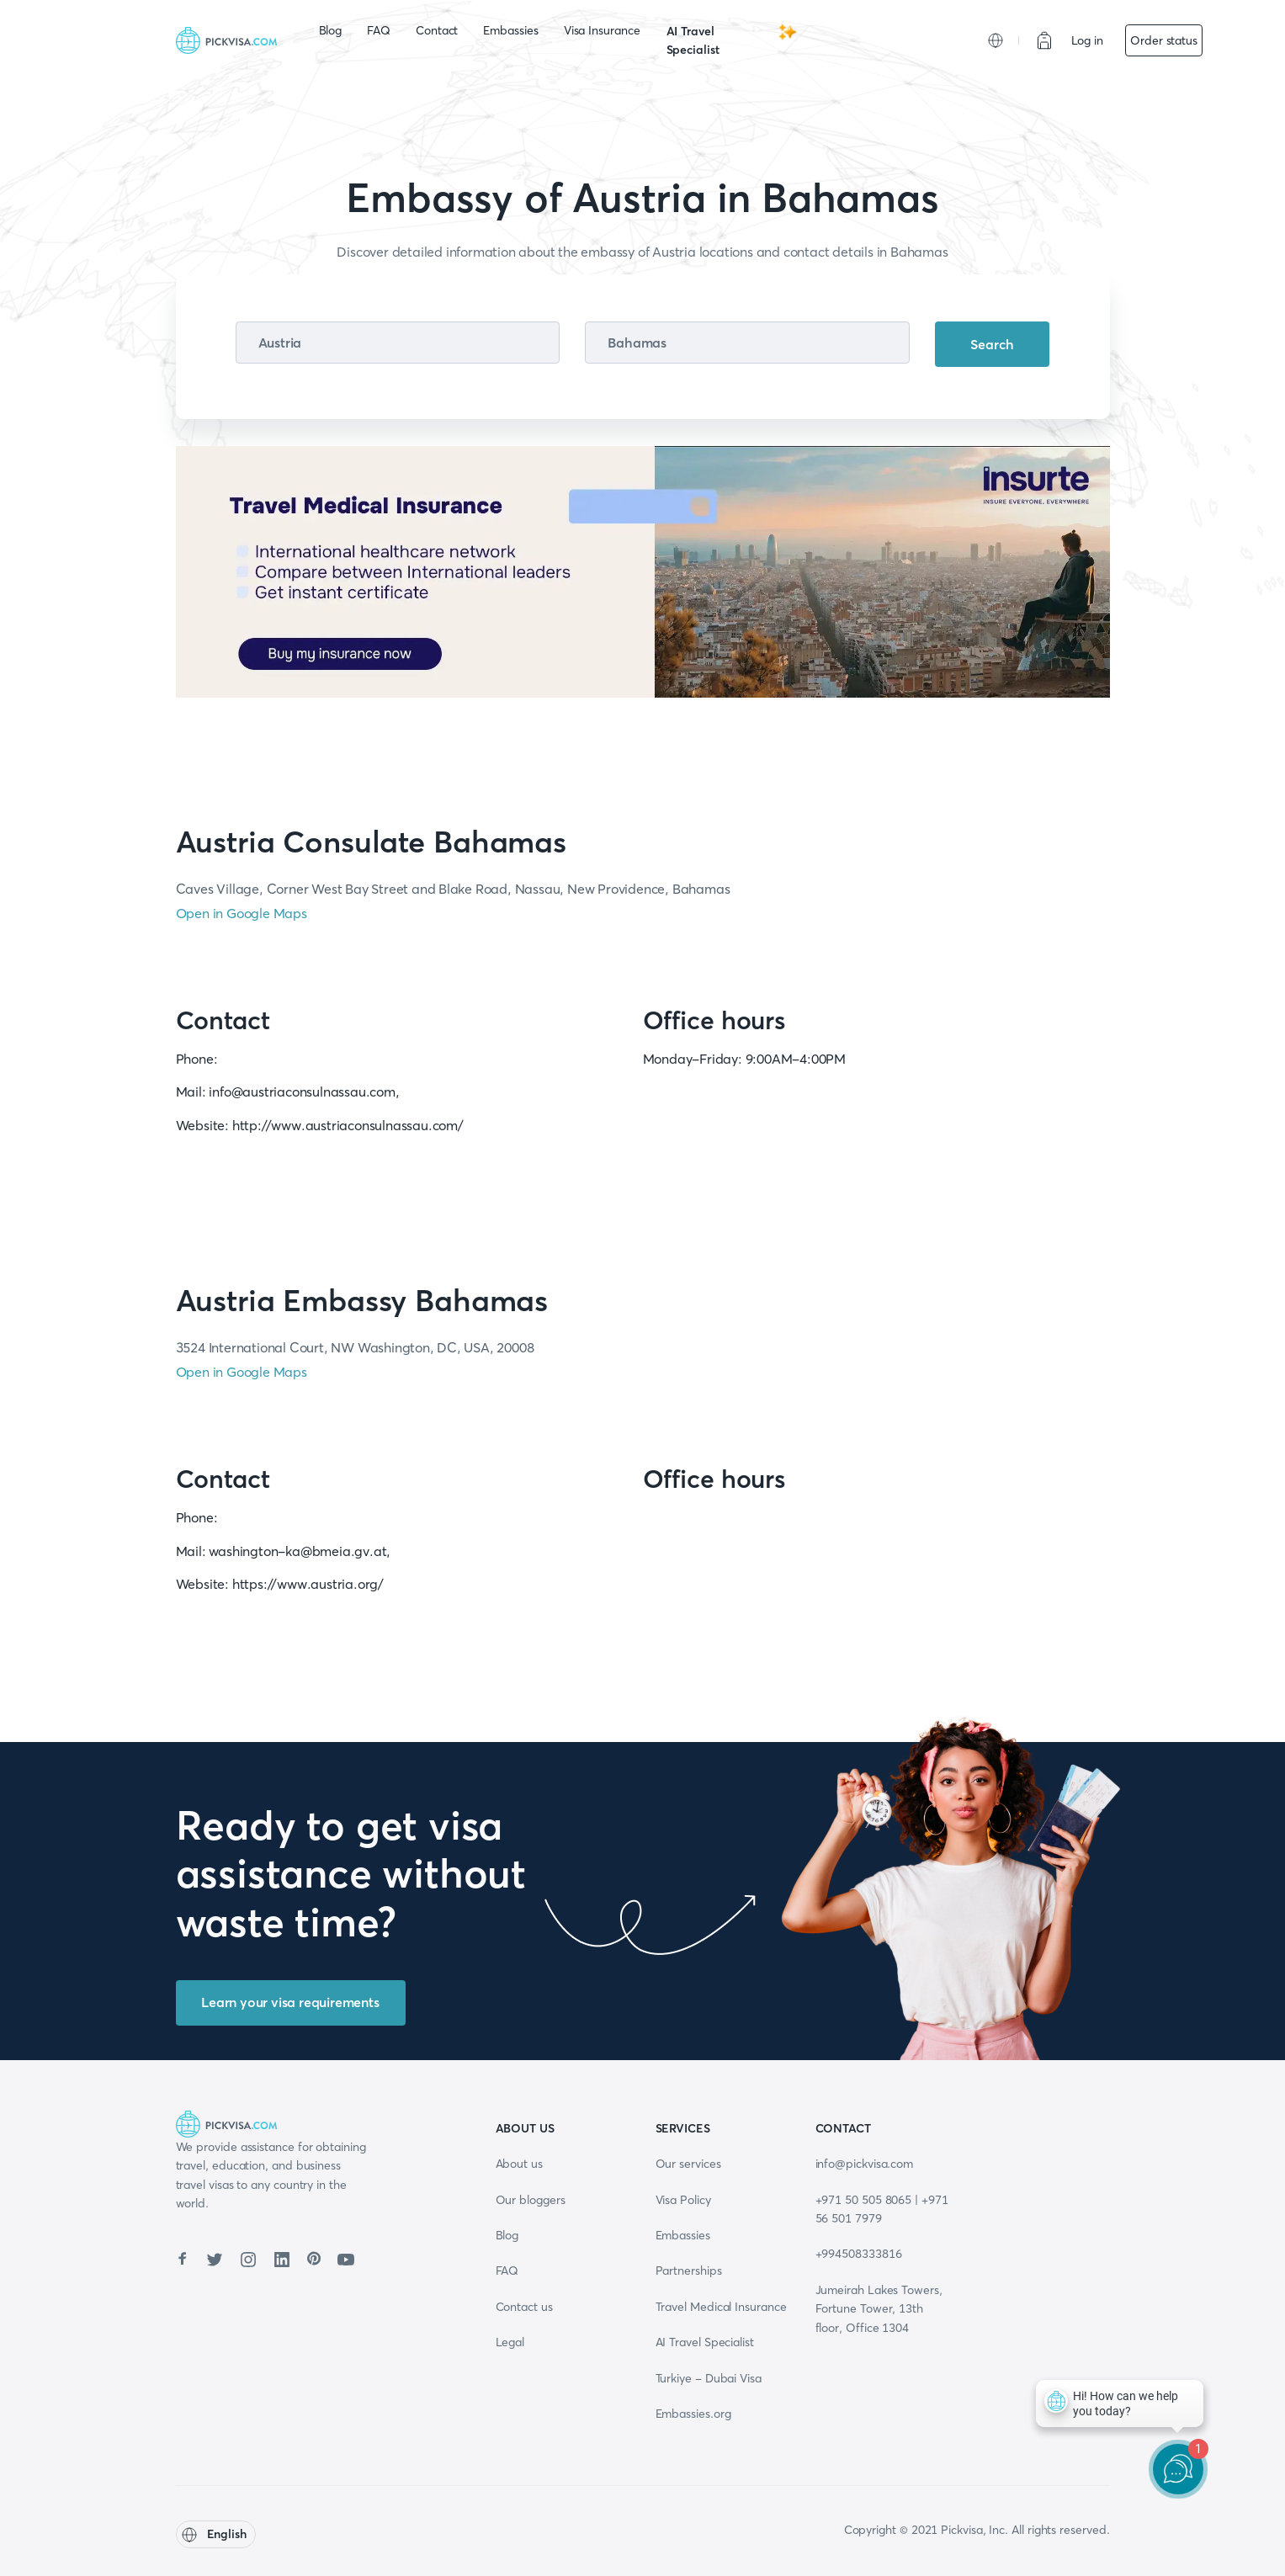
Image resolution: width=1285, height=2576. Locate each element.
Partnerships (689, 2270)
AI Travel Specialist (732, 39)
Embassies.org (693, 2413)
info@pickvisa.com (864, 2163)
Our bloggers (531, 2199)
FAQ (378, 30)
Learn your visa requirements (290, 2002)
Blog (330, 30)
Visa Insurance (602, 30)
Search (992, 344)
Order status (1163, 40)
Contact (437, 30)
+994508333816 (858, 2253)
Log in (1087, 40)
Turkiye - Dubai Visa (709, 2378)
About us (519, 2163)
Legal (510, 2342)
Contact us (524, 2306)
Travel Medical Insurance (721, 2306)
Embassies (510, 30)
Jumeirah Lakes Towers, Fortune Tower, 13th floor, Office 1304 (879, 2308)
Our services (688, 2163)
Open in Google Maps (241, 913)
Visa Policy (683, 2199)
